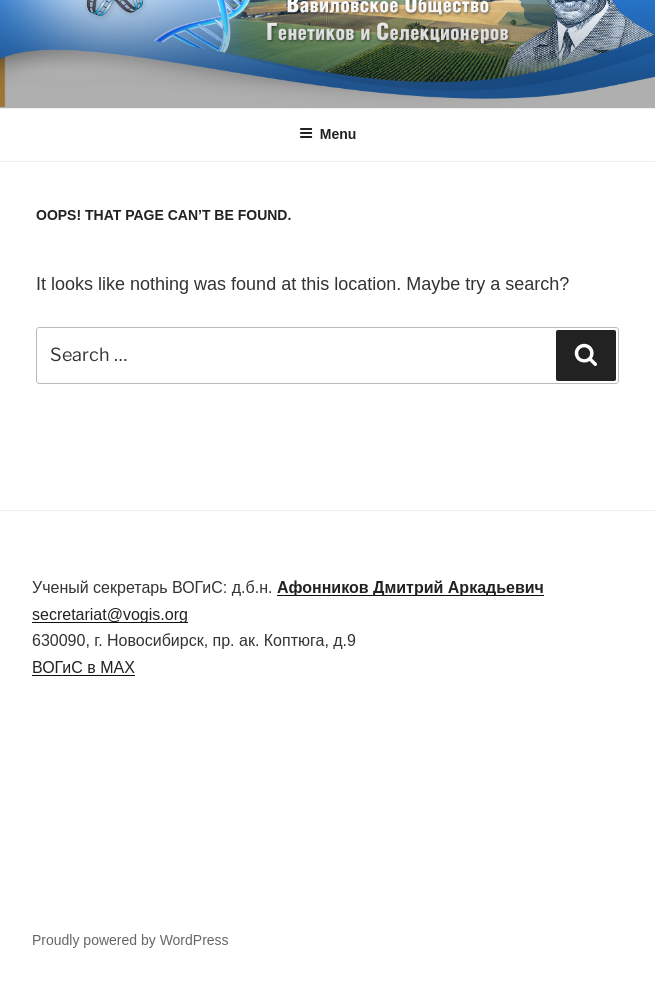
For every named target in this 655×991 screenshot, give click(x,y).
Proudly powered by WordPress (130, 940)
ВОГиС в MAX (83, 667)
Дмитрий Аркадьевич (410, 587)
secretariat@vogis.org (110, 614)
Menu (328, 134)
